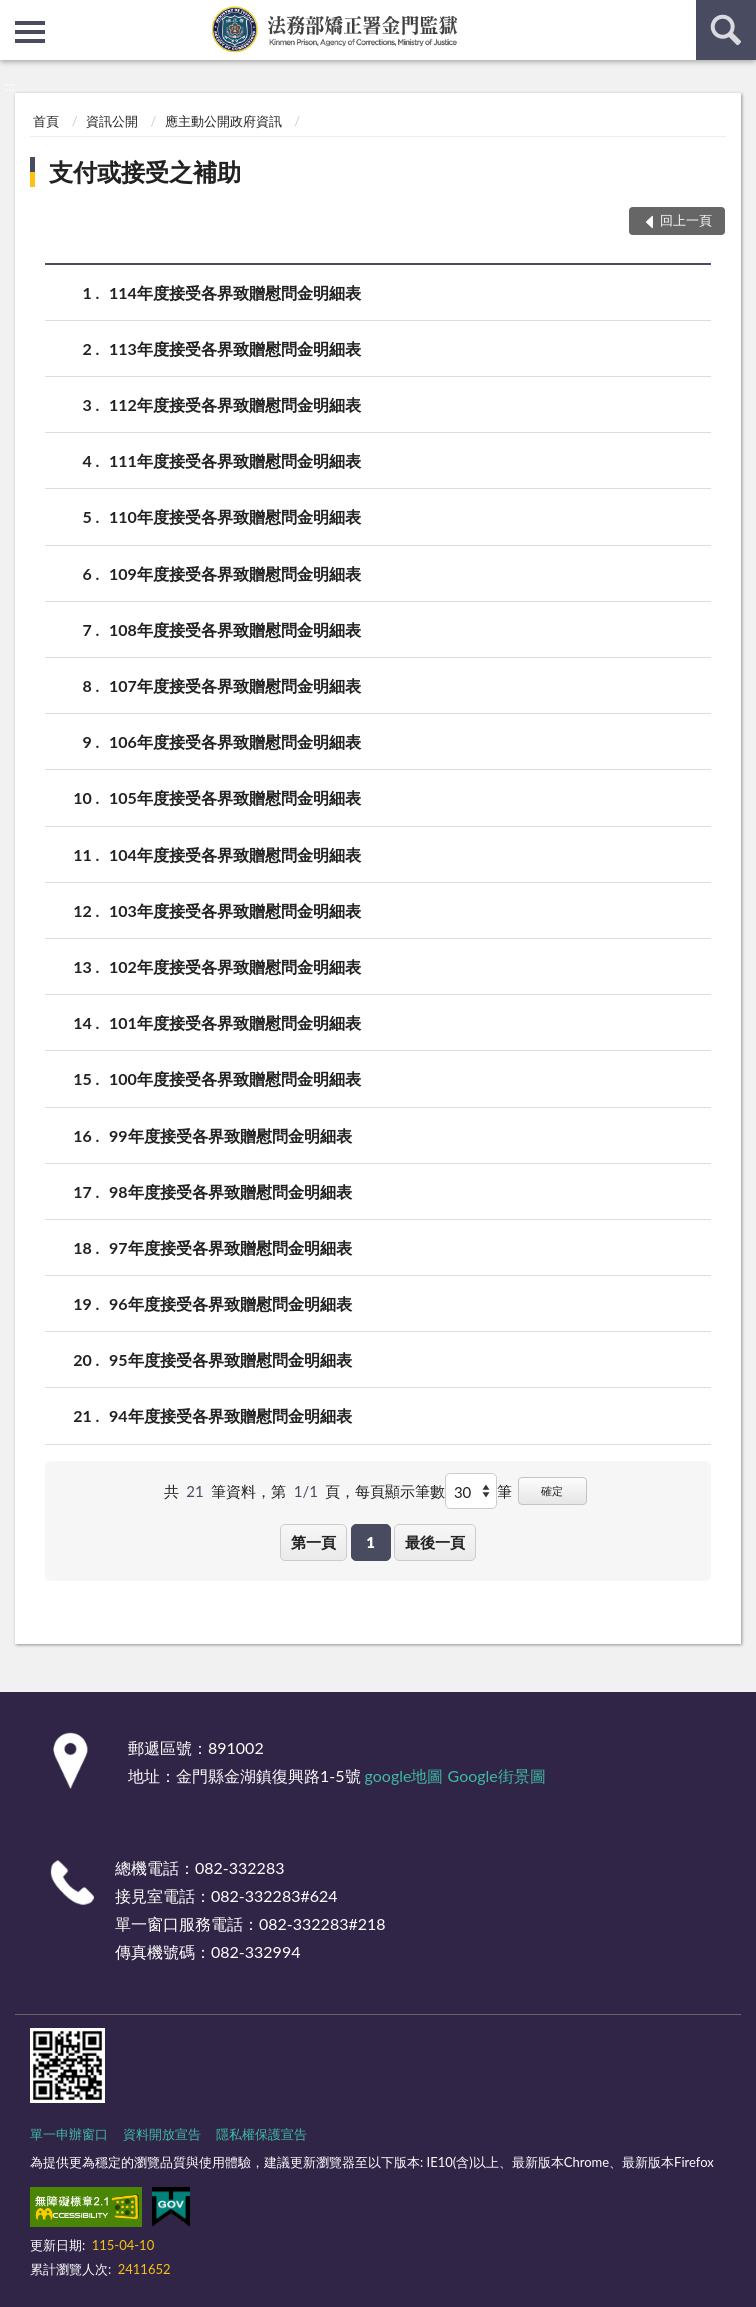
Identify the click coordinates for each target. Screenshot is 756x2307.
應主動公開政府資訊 (223, 121)
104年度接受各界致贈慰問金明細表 (235, 854)
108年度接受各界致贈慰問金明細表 (235, 629)
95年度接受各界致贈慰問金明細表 (230, 1359)
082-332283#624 (274, 1895)
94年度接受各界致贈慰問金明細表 (230, 1415)
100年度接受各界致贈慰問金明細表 (235, 1078)
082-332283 (239, 1867)
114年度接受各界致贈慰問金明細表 (235, 292)
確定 (552, 1490)
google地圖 (404, 1775)
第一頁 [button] (313, 1542)
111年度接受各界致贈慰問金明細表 (235, 460)
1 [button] (370, 1542)
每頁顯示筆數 (400, 1491)
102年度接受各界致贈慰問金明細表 (235, 966)
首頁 (46, 121)
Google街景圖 (497, 1775)
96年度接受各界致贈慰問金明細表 (230, 1303)
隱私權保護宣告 (261, 2134)
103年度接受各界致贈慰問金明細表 (235, 910)
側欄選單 (30, 32)
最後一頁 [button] (435, 1542)
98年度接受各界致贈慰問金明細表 (230, 1191)
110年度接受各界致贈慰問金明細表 (235, 516)
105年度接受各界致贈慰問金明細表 (235, 797)
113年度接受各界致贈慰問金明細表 (235, 348)
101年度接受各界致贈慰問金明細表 (235, 1022)
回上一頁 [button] (686, 220)
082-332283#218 (322, 1923)
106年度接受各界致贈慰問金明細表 (235, 741)
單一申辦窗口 (69, 2134)
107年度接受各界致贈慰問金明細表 (235, 685)
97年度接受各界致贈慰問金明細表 (230, 1247)
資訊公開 (112, 121)
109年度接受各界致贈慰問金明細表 (235, 573)
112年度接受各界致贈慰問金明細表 (235, 404)
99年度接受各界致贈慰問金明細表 (230, 1135)
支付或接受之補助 (145, 171)
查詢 (726, 30)
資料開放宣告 (162, 2134)
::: (16, 15)
